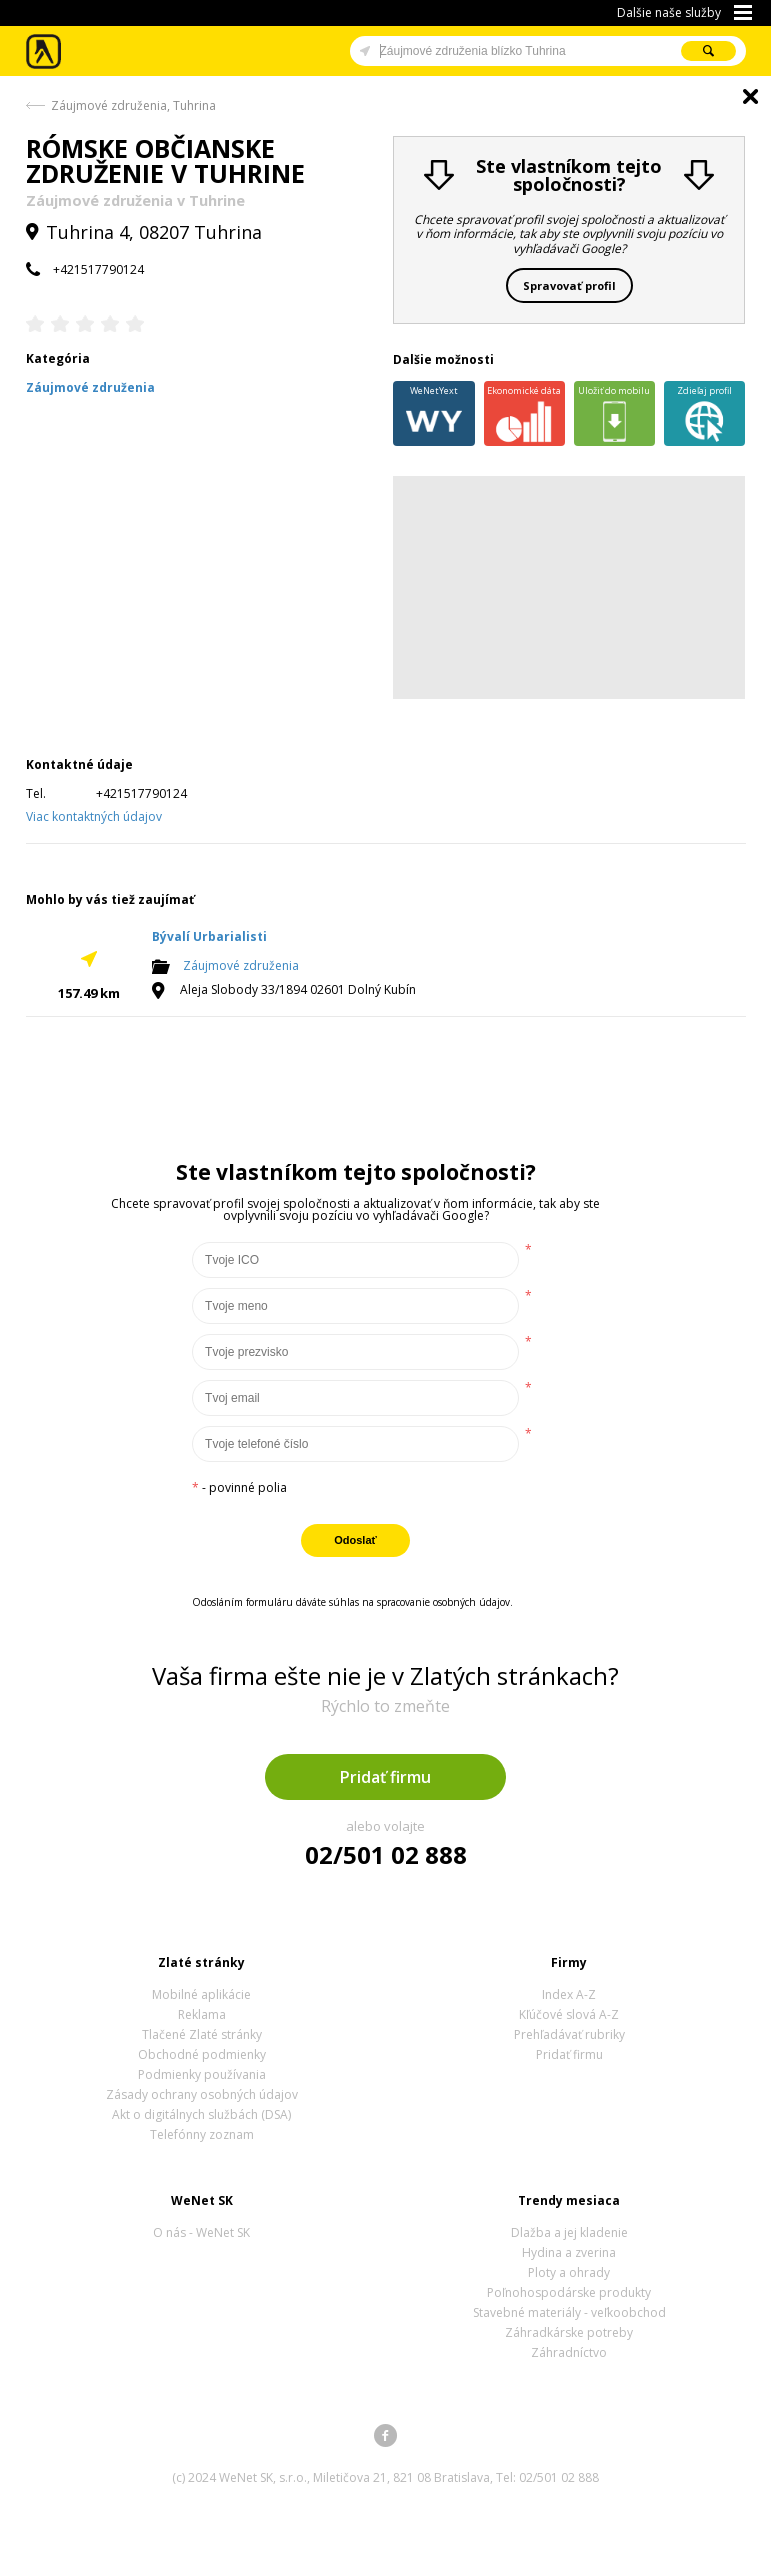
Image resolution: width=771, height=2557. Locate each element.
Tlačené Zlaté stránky (202, 2034)
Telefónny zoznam (202, 2134)
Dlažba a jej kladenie (569, 2232)
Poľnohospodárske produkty (569, 2292)
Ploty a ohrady (569, 2272)
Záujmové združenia (241, 966)
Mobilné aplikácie (201, 1994)
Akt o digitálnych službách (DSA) (201, 2114)
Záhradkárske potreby (569, 2332)
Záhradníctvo (569, 2352)
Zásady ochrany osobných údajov (202, 2094)
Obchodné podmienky (202, 2054)
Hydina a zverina (569, 2252)
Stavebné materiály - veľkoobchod (569, 2312)
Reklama (202, 2014)
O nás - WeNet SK (201, 2232)
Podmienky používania (202, 2074)
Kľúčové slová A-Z (569, 2014)
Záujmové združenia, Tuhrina (133, 105)
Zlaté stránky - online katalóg (44, 51)
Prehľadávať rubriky (569, 2034)
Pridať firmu (385, 1777)
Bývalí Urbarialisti (209, 936)
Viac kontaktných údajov (94, 816)
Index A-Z (569, 1994)
